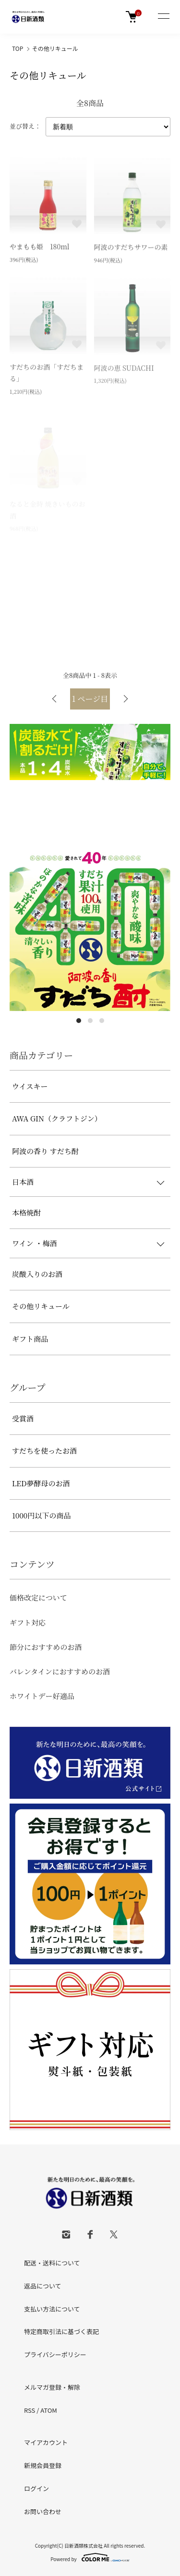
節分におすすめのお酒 (46, 1647)
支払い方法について (52, 2308)
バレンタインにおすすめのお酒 (60, 1671)
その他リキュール (55, 48)
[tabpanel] (90, 930)
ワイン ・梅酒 (34, 1243)
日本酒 (23, 1182)
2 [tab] (90, 1020)
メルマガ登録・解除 (52, 2387)
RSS (29, 2410)
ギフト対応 (28, 1622)
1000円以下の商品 (41, 1515)
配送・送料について (52, 2262)
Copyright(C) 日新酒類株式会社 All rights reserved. (90, 2545)
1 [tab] (78, 1020)
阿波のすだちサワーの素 (131, 248)
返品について (42, 2285)
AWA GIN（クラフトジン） (57, 1118)
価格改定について (38, 1597)
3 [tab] (101, 1020)
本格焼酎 (26, 1212)
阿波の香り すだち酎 (45, 1151)
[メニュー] (163, 17)
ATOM (48, 2410)
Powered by (90, 2557)
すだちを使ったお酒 (44, 1450)
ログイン (36, 2488)
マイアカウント (46, 2442)
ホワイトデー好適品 (42, 1696)
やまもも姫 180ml (40, 247)
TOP (17, 48)
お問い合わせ (42, 2511)
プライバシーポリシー (55, 2354)
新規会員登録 (42, 2465)
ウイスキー (30, 1086)
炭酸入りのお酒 (37, 1274)
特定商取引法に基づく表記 (61, 2331)
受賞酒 (23, 1418)
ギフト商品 (30, 1339)
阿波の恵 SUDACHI (124, 369)
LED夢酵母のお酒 (41, 1483)
